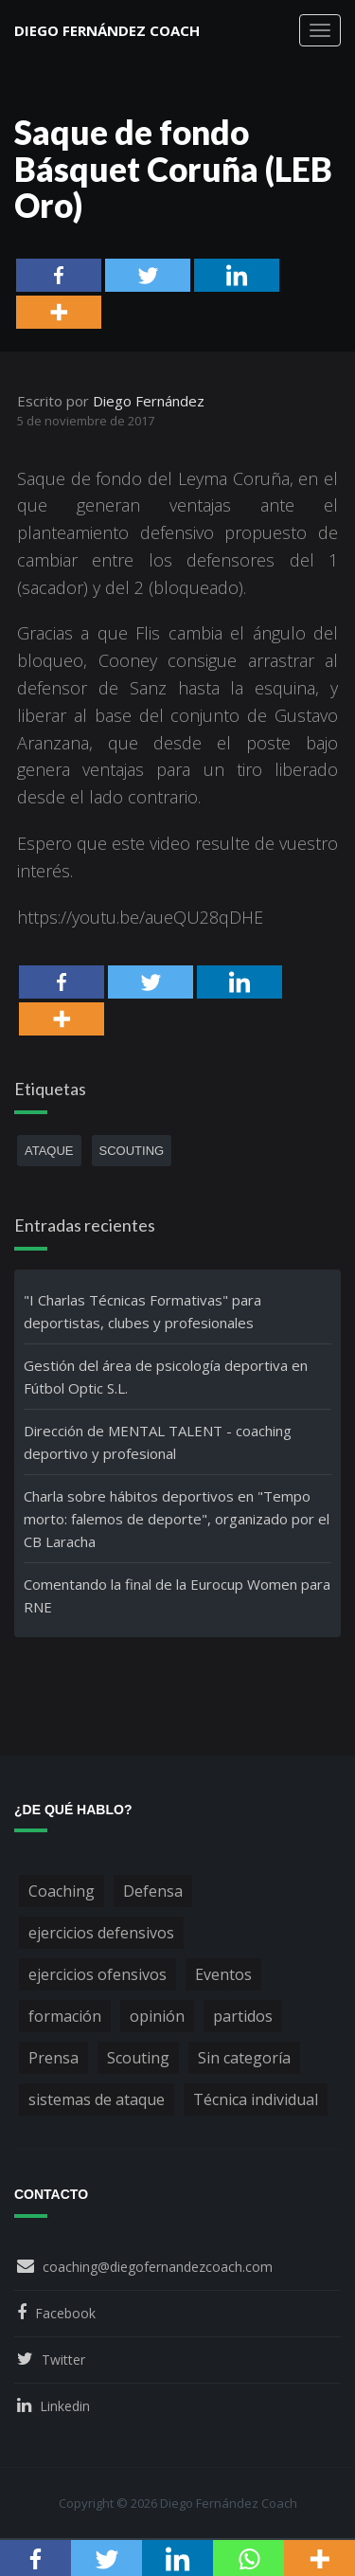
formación (64, 2016)
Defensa (153, 1891)
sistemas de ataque (96, 2099)
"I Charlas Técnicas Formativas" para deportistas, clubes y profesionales (142, 1311)
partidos (243, 2016)
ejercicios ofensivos (97, 1974)
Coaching (61, 1891)
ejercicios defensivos (101, 1932)
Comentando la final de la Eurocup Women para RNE (177, 1595)
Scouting (138, 2057)
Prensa (53, 2057)
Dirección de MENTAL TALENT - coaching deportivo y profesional (158, 1442)
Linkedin (65, 2406)
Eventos (223, 1974)
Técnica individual (255, 2099)
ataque (49, 1151)
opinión (157, 2016)
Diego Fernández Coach (107, 30)
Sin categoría (244, 2057)
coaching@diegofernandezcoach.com (158, 2267)
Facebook (65, 2313)
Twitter (63, 2360)
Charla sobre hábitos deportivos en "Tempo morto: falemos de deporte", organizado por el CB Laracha (176, 1518)
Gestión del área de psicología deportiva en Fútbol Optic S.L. (166, 1376)
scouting (132, 1151)
